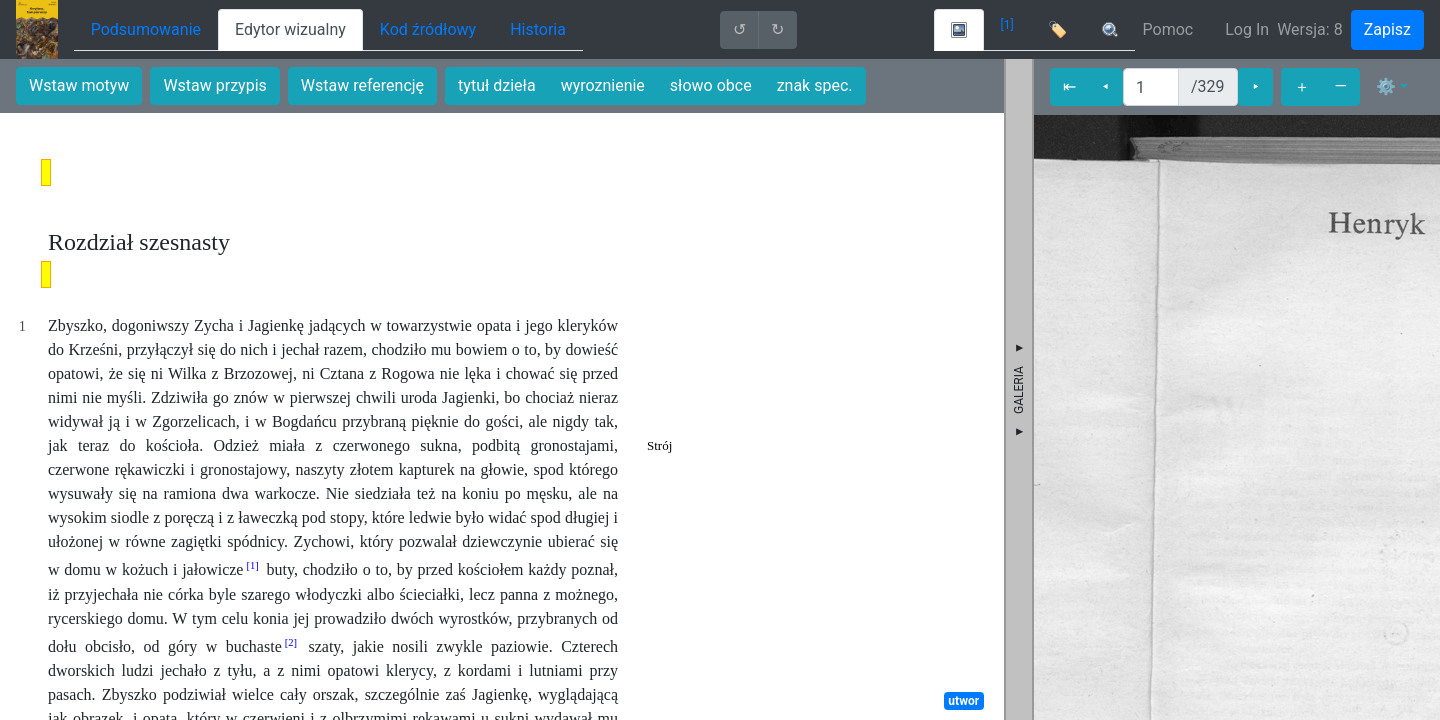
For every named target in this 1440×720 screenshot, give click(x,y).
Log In (1247, 29)
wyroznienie (603, 85)
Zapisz (1387, 29)
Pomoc (1168, 29)
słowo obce (711, 85)
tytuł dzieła (497, 85)
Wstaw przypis (214, 85)
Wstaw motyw (79, 85)
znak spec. (815, 85)
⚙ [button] (1386, 86)
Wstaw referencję (362, 85)
